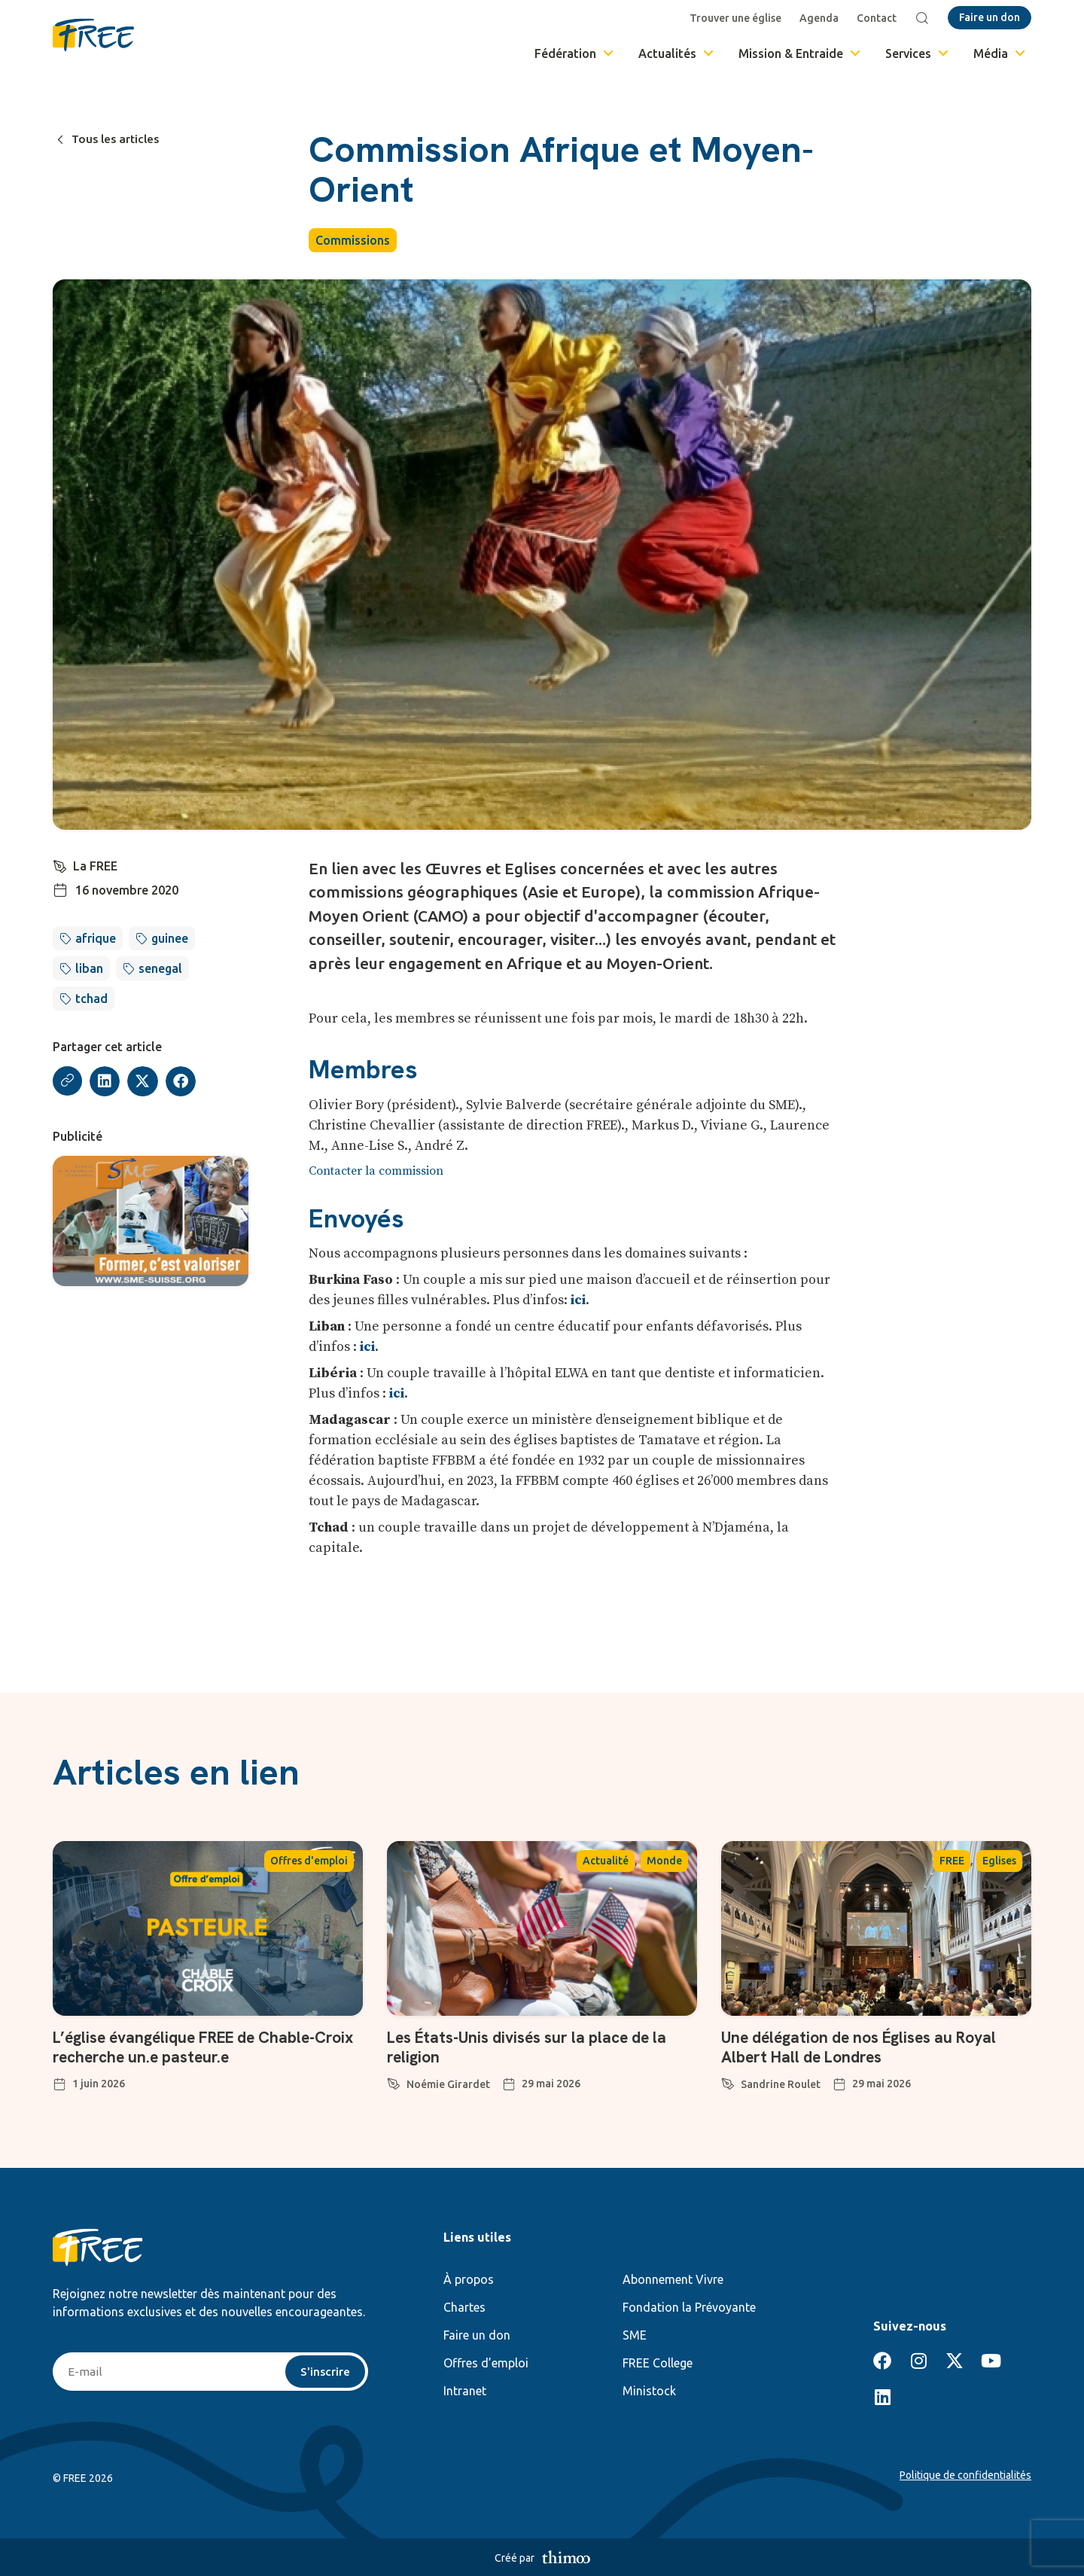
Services (918, 53)
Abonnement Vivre (673, 2279)
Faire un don (476, 2335)
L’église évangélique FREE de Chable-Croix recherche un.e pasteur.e (192, 2047)
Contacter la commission (376, 1170)
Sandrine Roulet (781, 2084)
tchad (91, 998)
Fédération (575, 53)
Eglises (999, 1861)
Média (1000, 53)
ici (578, 1300)
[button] (105, 1081)
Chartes (464, 2307)
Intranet (464, 2391)
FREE (951, 1861)
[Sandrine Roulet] (728, 2081)
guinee (169, 938)
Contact (878, 18)
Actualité (606, 1861)
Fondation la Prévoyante (689, 2307)
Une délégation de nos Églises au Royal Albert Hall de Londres (868, 2047)
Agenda (820, 18)
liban (89, 968)
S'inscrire (325, 2372)
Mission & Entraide (800, 53)
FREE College (658, 2363)
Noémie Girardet (448, 2084)
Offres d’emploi (485, 2363)
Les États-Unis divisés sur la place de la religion (535, 2047)
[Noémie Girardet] (393, 2081)
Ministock (649, 2391)
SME (635, 2335)
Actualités (677, 53)
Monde (664, 1861)
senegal (160, 968)
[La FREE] (60, 864)
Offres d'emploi (309, 1861)
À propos (468, 2279)
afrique (95, 938)
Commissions (352, 240)
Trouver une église (737, 18)
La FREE (96, 866)
